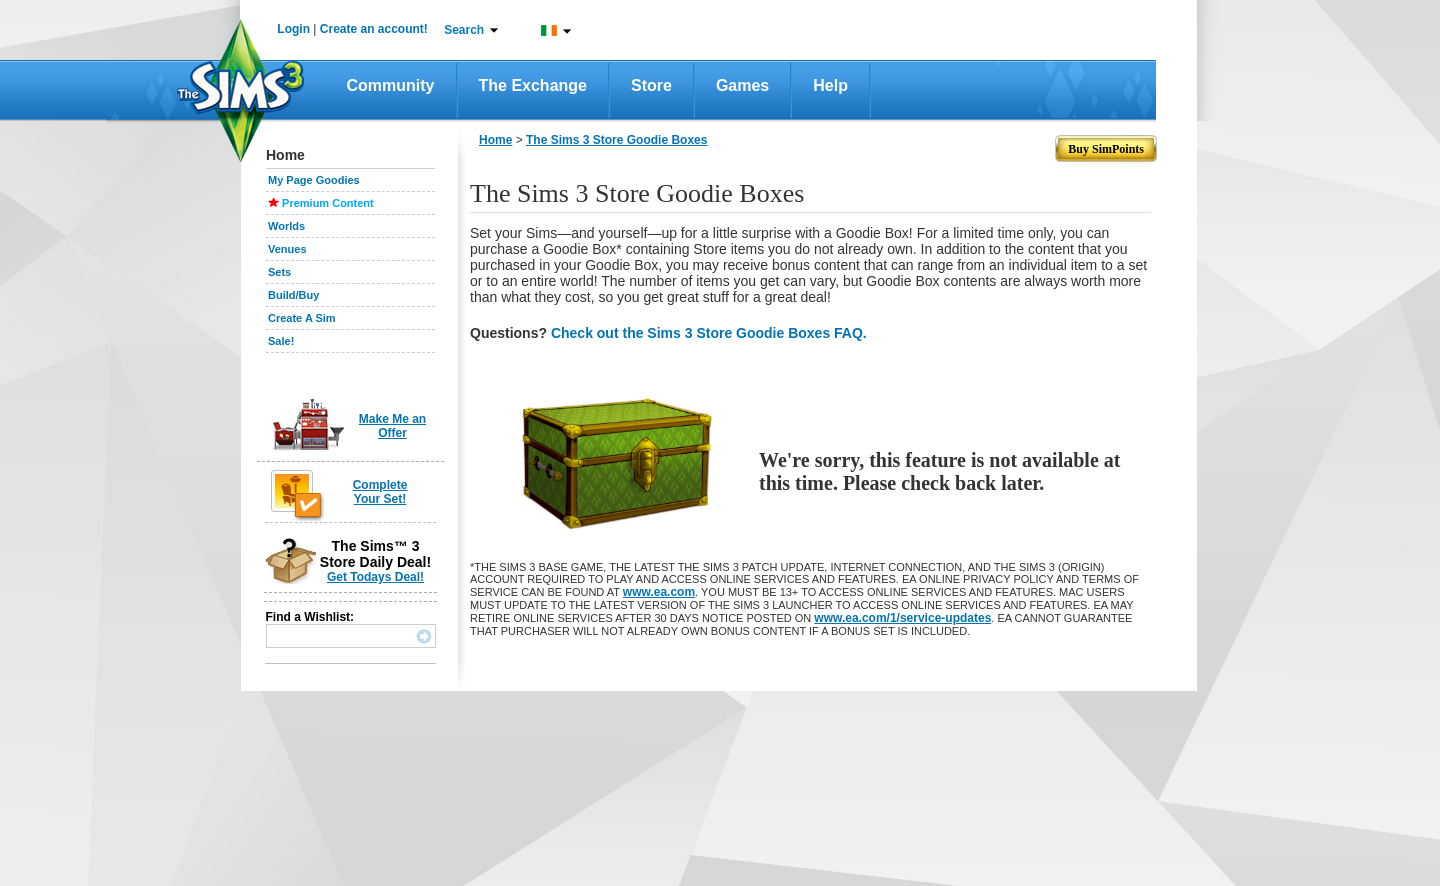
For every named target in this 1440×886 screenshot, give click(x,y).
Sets (279, 272)
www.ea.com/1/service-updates (902, 618)
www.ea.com (659, 592)
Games (742, 85)
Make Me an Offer (392, 426)
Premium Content (328, 203)
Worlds (286, 226)
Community (391, 85)
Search (464, 30)
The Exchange (533, 85)
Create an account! (374, 29)
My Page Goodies (314, 180)
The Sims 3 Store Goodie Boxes (616, 140)
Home (495, 140)
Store (651, 85)
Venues (287, 249)
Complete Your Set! (380, 492)
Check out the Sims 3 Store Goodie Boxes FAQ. (709, 333)
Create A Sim (302, 318)
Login (293, 29)
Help (830, 85)
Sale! (281, 341)
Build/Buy (293, 295)
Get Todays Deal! (375, 577)
